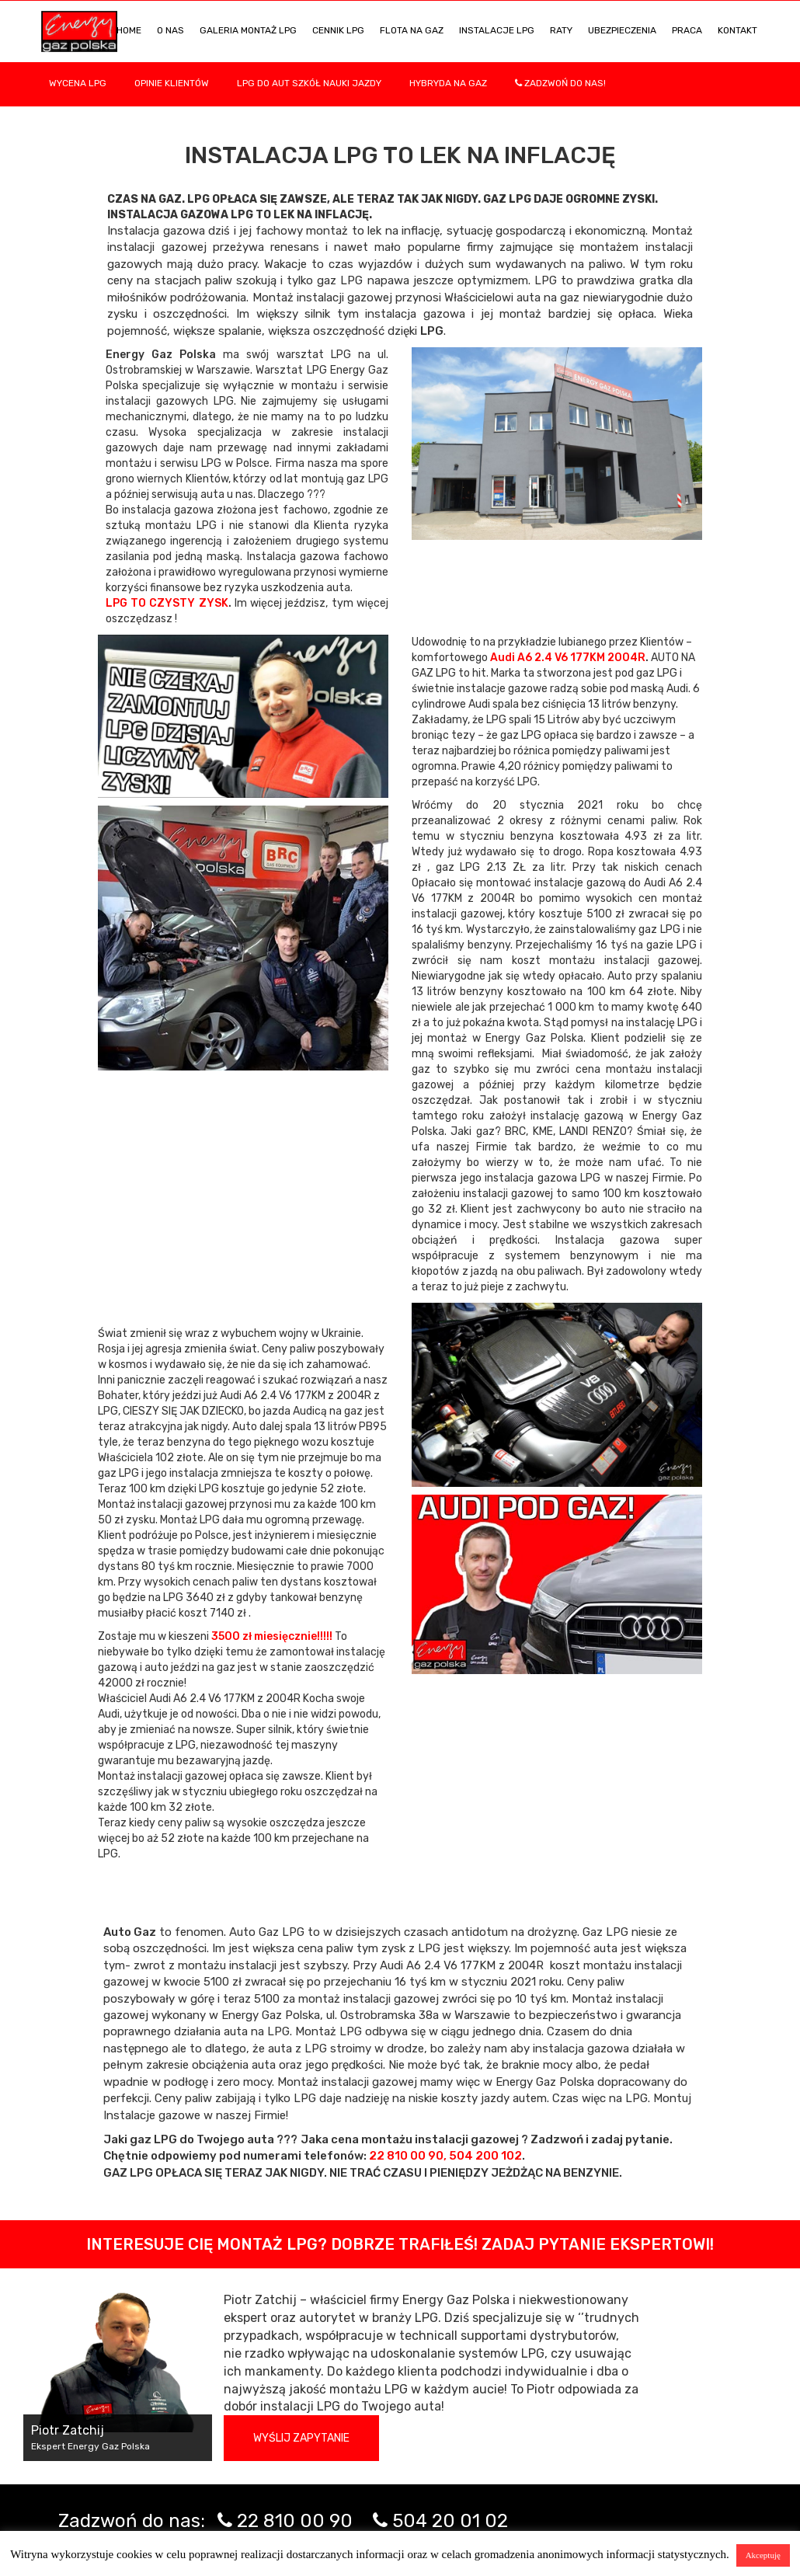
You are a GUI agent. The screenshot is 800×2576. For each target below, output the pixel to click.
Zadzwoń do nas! (560, 83)
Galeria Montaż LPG (248, 30)
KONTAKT (737, 30)
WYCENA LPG (77, 83)
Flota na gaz (411, 30)
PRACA (687, 30)
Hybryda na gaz (448, 83)
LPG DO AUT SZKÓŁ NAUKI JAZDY (309, 83)
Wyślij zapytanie (301, 2438)
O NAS (170, 30)
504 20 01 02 (450, 2521)
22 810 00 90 (295, 2521)
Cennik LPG (338, 30)
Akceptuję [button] (763, 2555)
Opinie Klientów (171, 83)
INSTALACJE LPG (496, 30)
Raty (561, 30)
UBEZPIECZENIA (622, 30)
